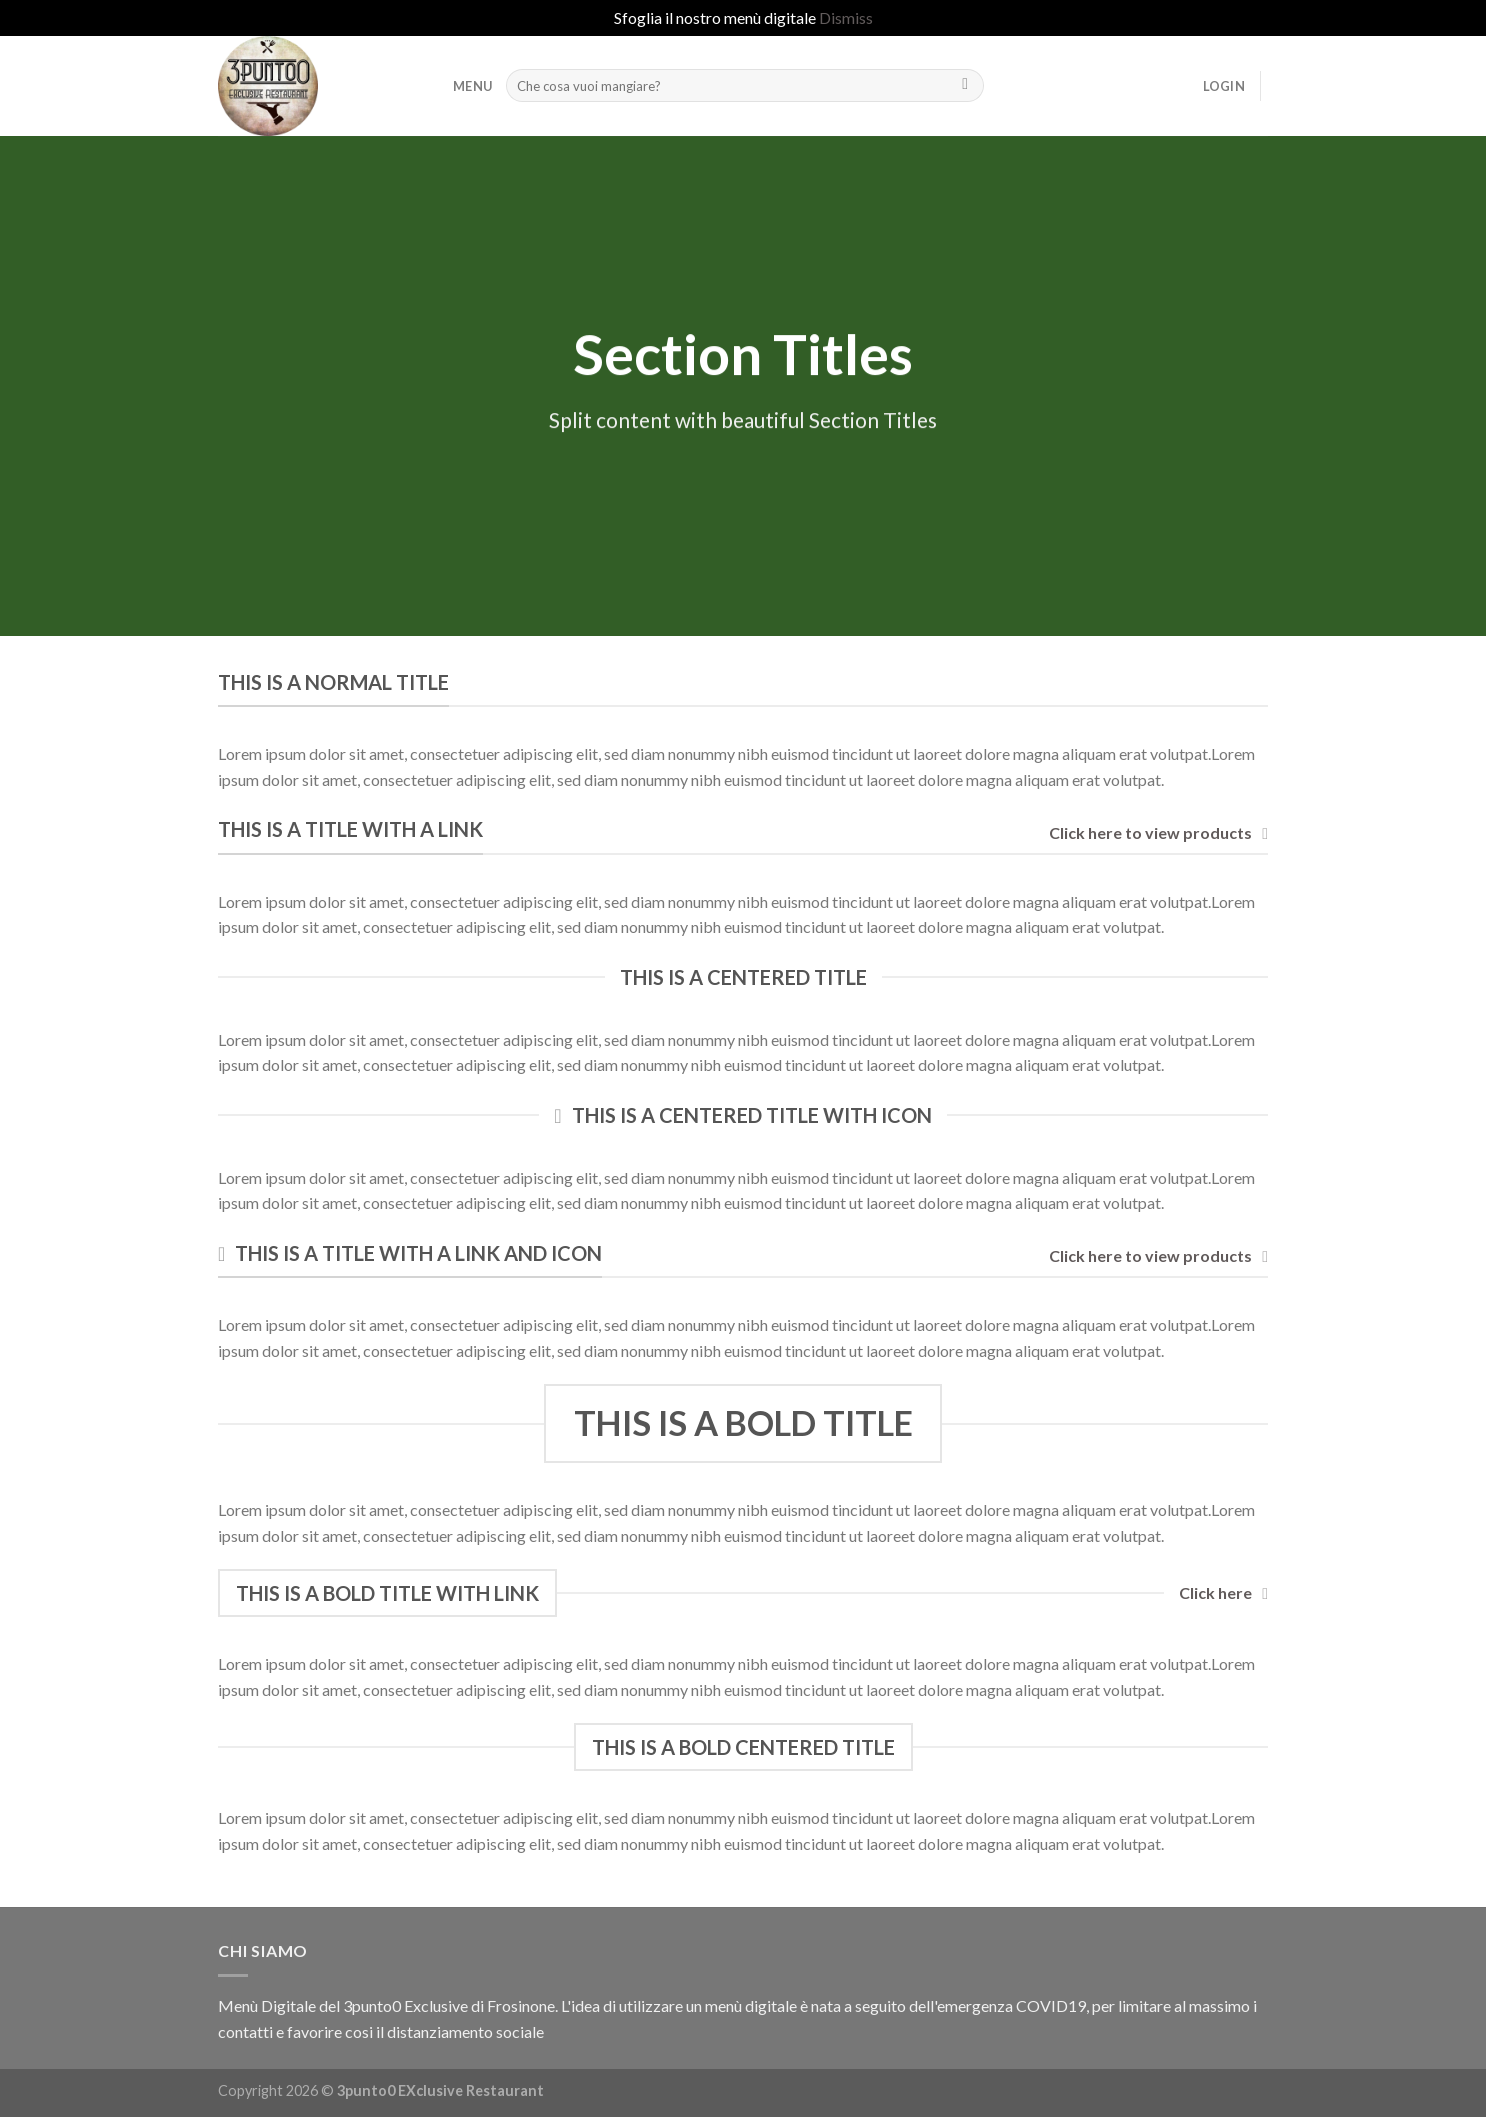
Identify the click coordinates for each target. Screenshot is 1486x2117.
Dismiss (846, 17)
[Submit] (965, 86)
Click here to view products (1158, 833)
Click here (1223, 1593)
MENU (472, 86)
